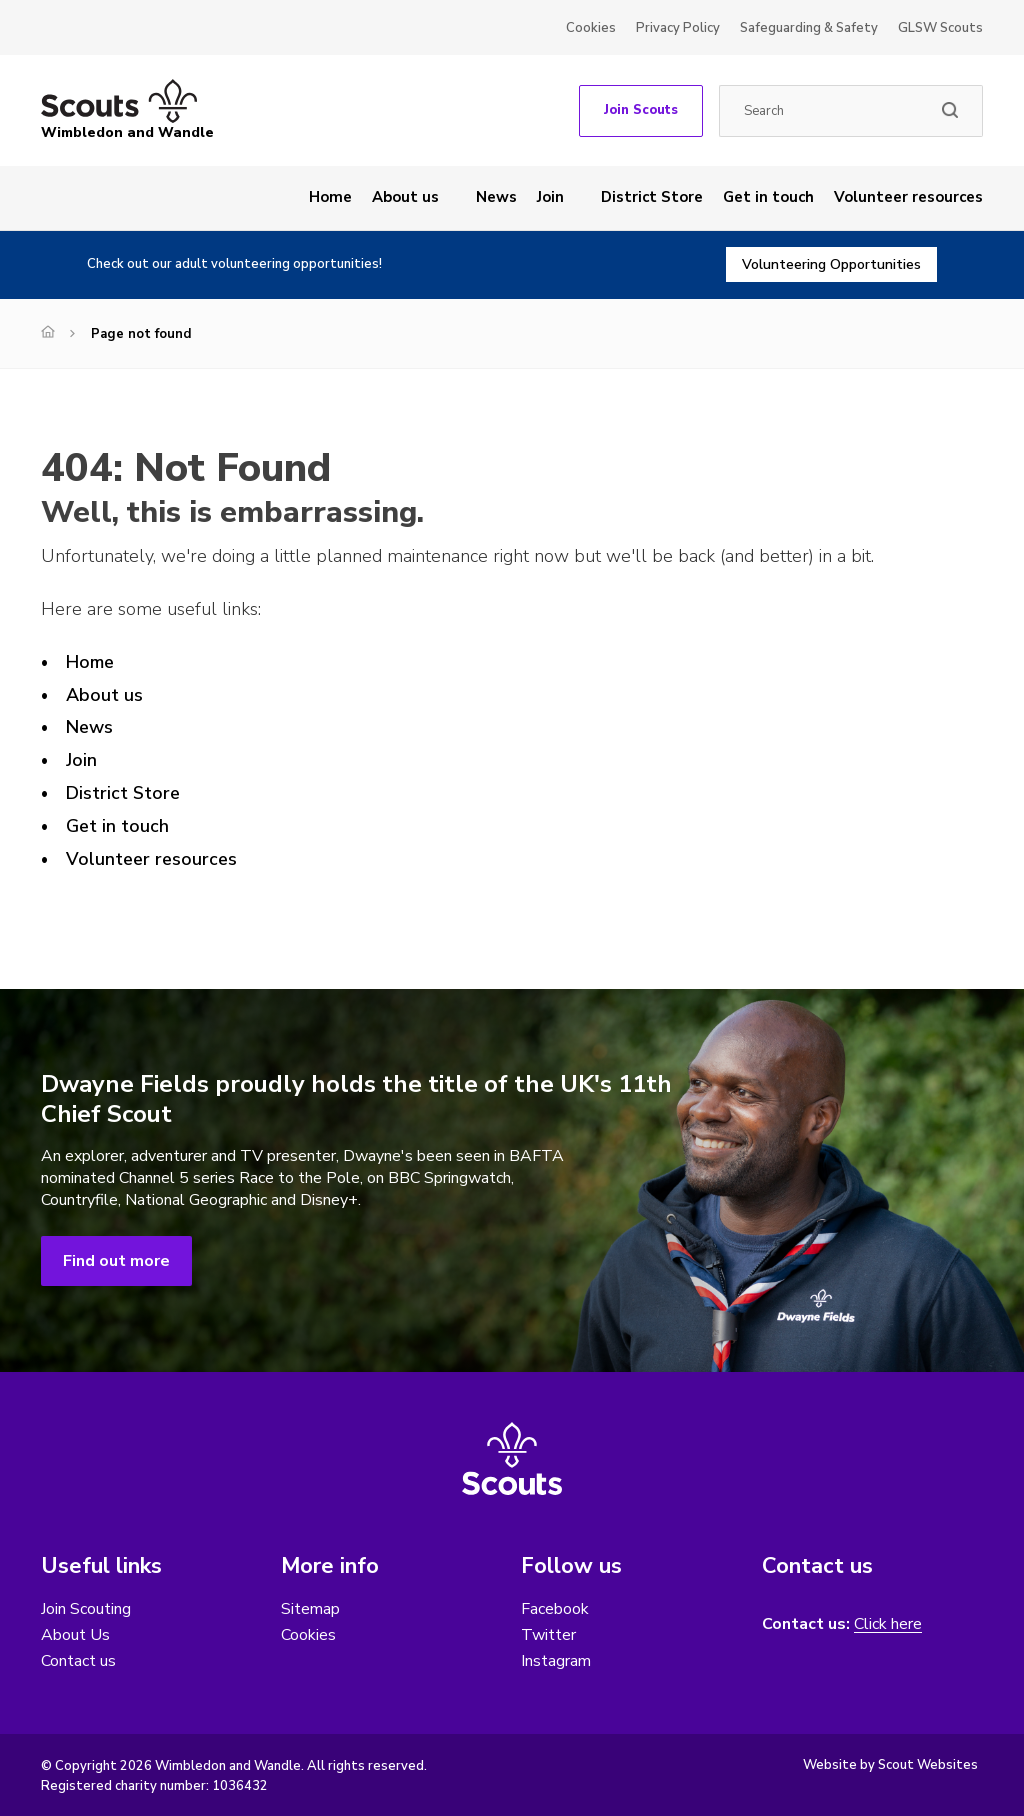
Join (550, 197)
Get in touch (768, 197)
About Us (75, 1635)
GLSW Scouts (940, 28)
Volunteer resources (908, 197)
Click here (888, 1624)
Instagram (556, 1661)
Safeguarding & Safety (809, 28)
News (496, 197)
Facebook (555, 1609)
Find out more (116, 1261)
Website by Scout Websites (890, 1765)
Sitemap (310, 1609)
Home (330, 197)
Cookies (591, 28)
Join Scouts (641, 110)
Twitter (548, 1635)
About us (405, 197)
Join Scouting (86, 1609)
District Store (652, 197)
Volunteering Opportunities (831, 264)
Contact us (78, 1661)
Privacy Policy (678, 28)
